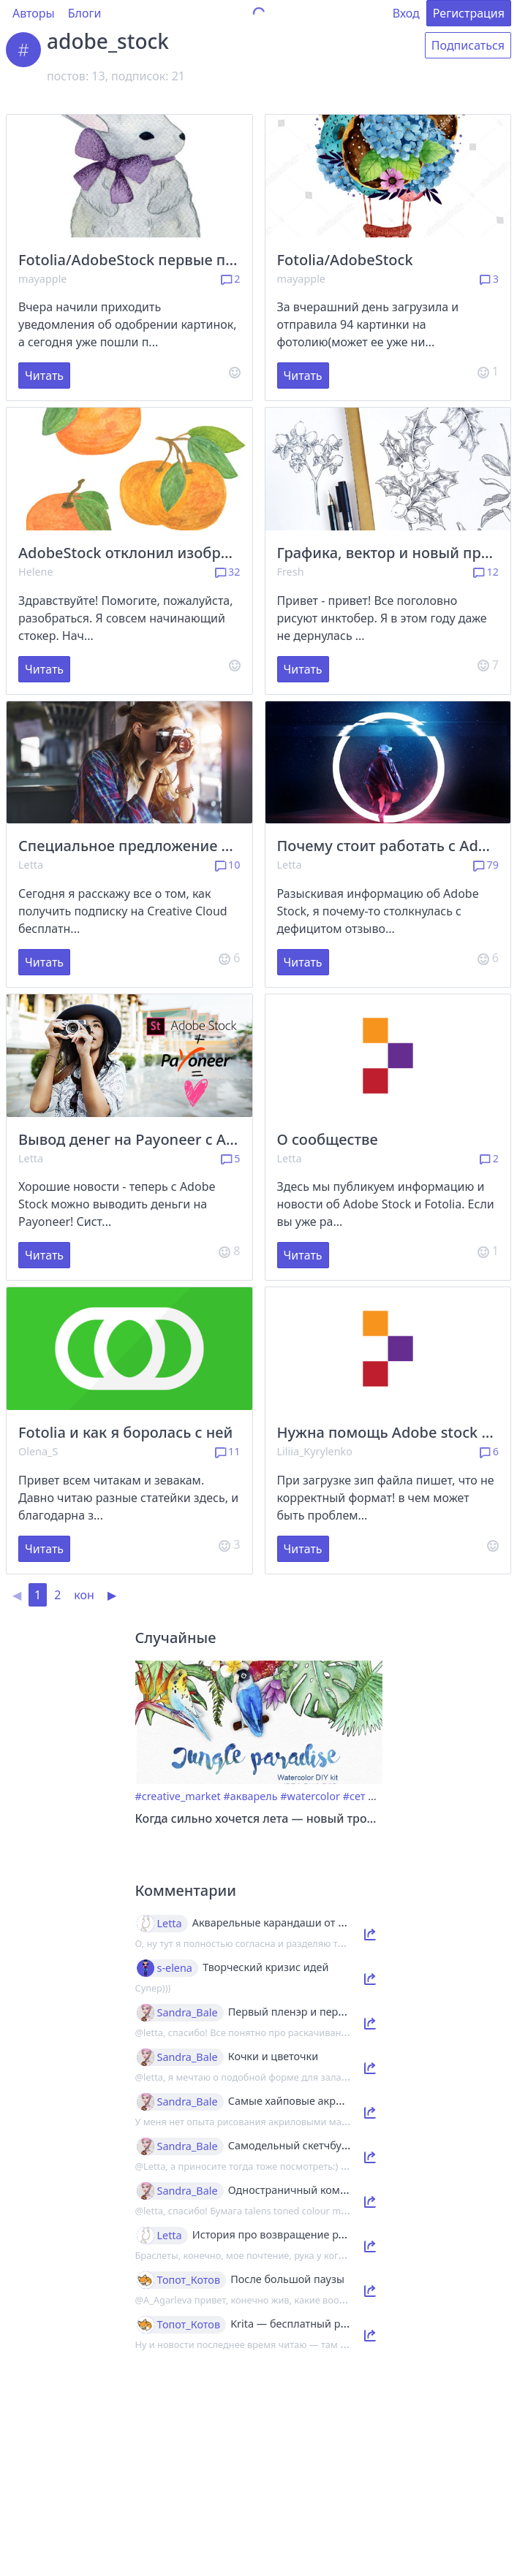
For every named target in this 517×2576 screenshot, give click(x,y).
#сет (354, 1796)
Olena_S (38, 1451)
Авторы (33, 13)
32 (228, 572)
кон (84, 1595)
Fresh (290, 572)
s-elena (174, 1968)
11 (228, 1451)
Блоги (85, 13)
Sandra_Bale (187, 2013)
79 (486, 865)
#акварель (251, 1796)
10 (228, 865)
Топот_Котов (189, 2280)
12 (486, 572)
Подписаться (468, 45)
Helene (35, 572)
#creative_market (178, 1796)
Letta (30, 865)
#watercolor (310, 1796)
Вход (406, 13)
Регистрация (469, 13)
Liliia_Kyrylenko (315, 1451)
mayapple (42, 279)
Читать (44, 375)
